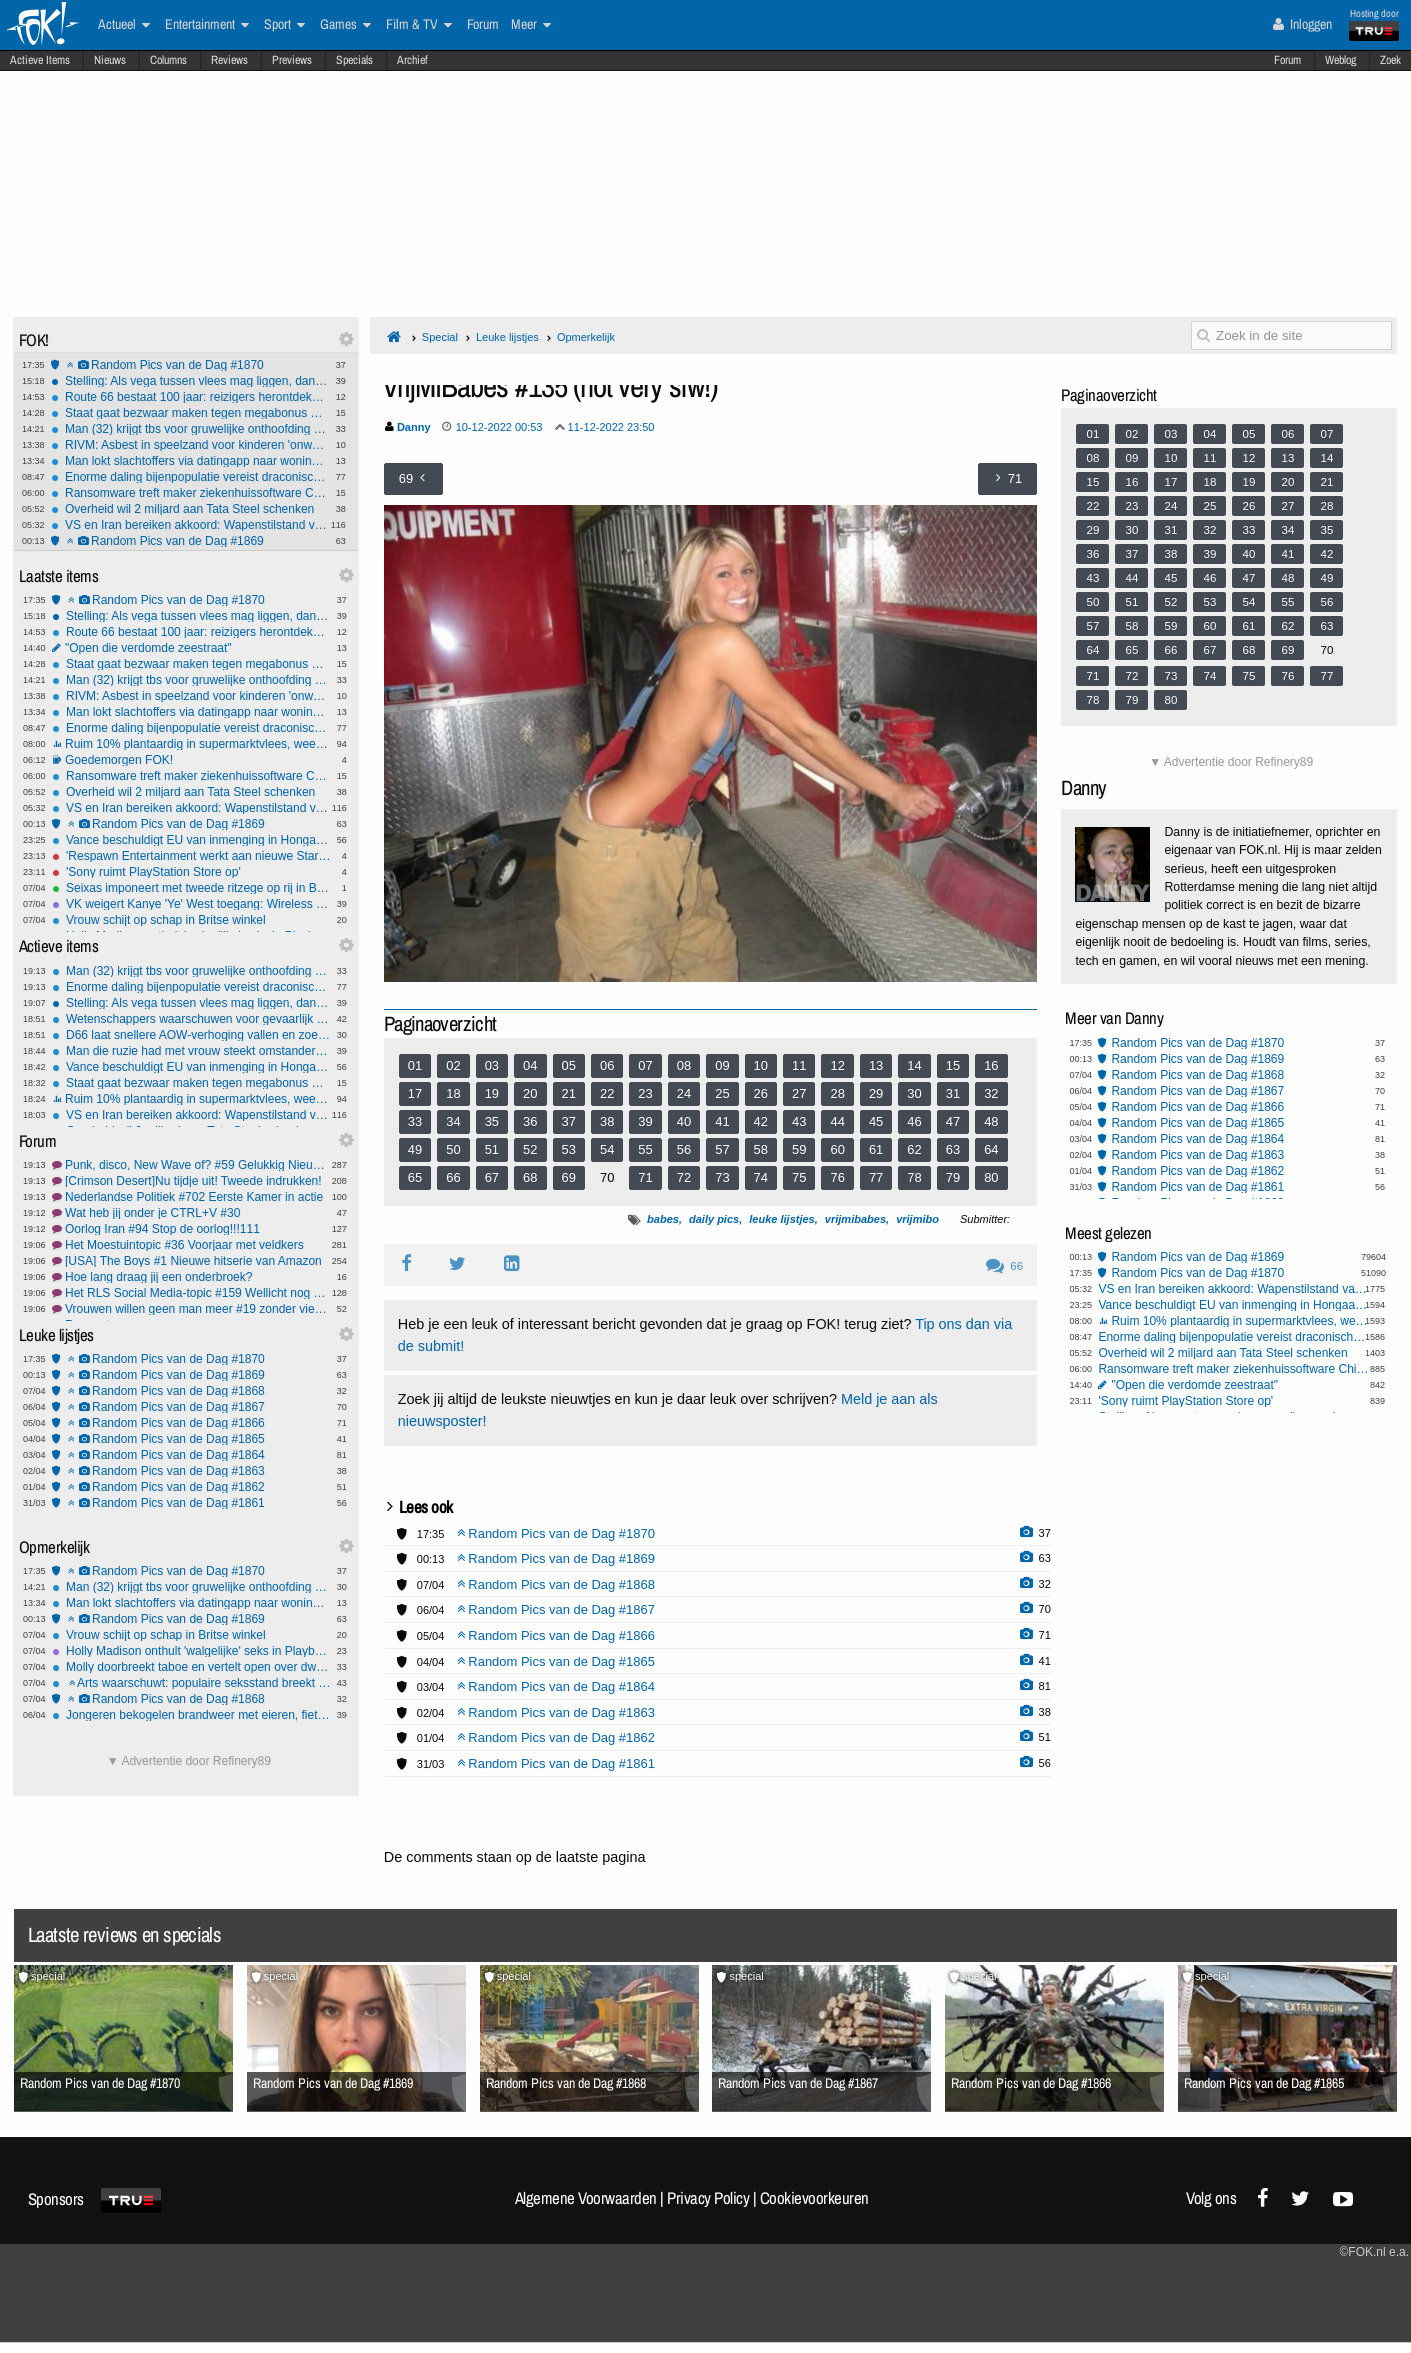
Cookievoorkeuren (814, 2198)
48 (991, 1121)
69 (569, 1177)
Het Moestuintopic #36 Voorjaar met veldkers (191, 1245)
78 (914, 1177)
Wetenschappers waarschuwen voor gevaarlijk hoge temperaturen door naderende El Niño (191, 1019)
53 (569, 1149)
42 (761, 1121)
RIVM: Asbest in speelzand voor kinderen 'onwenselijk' (190, 445)
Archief (412, 60)
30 (914, 1093)
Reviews (229, 60)
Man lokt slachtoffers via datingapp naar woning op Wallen (190, 461)
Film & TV (419, 25)
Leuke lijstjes (507, 337)
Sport (284, 25)
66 (453, 1177)
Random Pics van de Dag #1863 (191, 1471)
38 (607, 1121)
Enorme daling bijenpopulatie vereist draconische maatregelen (190, 477)
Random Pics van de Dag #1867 (191, 1407)
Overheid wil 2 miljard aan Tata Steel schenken (190, 509)
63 (953, 1149)
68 (530, 1177)
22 (607, 1093)
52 (530, 1149)
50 (453, 1149)
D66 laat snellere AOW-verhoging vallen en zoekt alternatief (191, 1035)
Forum (1287, 60)
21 (569, 1093)
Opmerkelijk (586, 337)
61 (876, 1149)
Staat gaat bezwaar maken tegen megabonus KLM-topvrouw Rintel (190, 413)
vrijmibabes (855, 1219)
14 (914, 1065)
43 (799, 1121)
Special (440, 337)
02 (453, 1065)
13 (876, 1065)
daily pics (714, 1219)
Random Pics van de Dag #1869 (190, 541)
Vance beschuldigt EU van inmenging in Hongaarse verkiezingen (191, 840)
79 (953, 1177)
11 (799, 1065)
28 (837, 1093)
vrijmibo (917, 1219)
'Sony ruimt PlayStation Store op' (191, 872)
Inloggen (1302, 24)
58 (761, 1149)
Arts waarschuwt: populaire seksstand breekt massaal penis (191, 1683)
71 (645, 1177)
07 (645, 1065)
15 (953, 1065)
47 (953, 1121)
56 (684, 1149)
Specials (354, 60)
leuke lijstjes (781, 1219)
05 (569, 1065)
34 (453, 1121)
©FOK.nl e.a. (1374, 2252)
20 (530, 1093)
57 (722, 1149)
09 (722, 1065)
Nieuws (110, 60)
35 (492, 1121)
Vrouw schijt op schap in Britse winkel (191, 920)
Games (345, 25)
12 (837, 1065)
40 (684, 1121)
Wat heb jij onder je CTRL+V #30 (191, 1213)
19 (492, 1093)
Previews (292, 60)
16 (991, 1065)
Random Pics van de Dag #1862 (191, 1487)
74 (761, 1177)
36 (530, 1121)
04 (530, 1065)
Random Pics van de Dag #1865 (191, 1439)
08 (684, 1065)
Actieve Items (40, 60)
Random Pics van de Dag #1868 (191, 1391)
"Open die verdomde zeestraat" (191, 648)
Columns (168, 60)
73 (722, 1177)
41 (722, 1121)
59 (799, 1149)
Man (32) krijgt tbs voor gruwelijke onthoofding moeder (190, 429)
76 (837, 1177)
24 (684, 1093)
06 (607, 1065)
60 (837, 1149)
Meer (531, 25)
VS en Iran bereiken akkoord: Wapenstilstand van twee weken (190, 525)
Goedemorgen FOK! (191, 760)
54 (607, 1149)
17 (415, 1093)
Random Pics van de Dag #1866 (191, 1423)
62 (914, 1149)
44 (837, 1121)
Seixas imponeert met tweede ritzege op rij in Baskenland (191, 888)
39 (645, 1121)
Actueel (124, 25)
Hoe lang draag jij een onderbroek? (191, 1277)
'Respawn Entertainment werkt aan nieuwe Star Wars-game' (191, 856)
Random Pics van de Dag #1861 (191, 1503)
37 (569, 1121)
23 (645, 1093)
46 (914, 1121)
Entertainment (207, 25)
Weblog (1340, 60)
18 (453, 1093)
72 (684, 1177)
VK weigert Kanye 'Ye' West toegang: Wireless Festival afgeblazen (191, 904)
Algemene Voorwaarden (586, 2198)
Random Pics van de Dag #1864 (191, 1455)
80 (991, 1177)
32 (991, 1093)
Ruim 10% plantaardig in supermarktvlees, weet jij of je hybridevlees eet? (191, 744)
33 (415, 1121)
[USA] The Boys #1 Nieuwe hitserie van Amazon (191, 1261)
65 (415, 1177)
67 (492, 1177)
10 (761, 1065)
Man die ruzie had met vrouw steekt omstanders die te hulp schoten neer (191, 1051)
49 (415, 1149)
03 (492, 1065)
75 (799, 1177)
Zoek (1390, 60)
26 (761, 1093)
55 (645, 1149)
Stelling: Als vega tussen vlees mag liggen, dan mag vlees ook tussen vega (190, 381)
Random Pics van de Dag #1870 (190, 365)
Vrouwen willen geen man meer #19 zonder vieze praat (191, 1309)
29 (876, 1093)
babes (663, 1219)
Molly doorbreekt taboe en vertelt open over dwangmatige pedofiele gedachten (191, 1667)
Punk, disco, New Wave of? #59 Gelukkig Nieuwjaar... (191, 1165)
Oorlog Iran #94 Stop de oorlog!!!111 (191, 1229)
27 (799, 1093)
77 (876, 1177)
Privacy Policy (708, 2198)
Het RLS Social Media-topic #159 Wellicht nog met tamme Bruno (191, 1293)
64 (991, 1149)
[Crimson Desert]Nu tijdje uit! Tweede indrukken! (191, 1181)
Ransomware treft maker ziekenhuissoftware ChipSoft (190, 493)
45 (876, 1121)
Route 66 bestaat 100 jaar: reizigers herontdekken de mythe (190, 397)
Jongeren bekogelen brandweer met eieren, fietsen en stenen (191, 1715)
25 (722, 1093)
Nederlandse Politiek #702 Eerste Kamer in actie (191, 1197)
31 (953, 1093)
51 (492, 1149)
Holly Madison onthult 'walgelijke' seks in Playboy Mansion (191, 1651)
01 (415, 1065)
